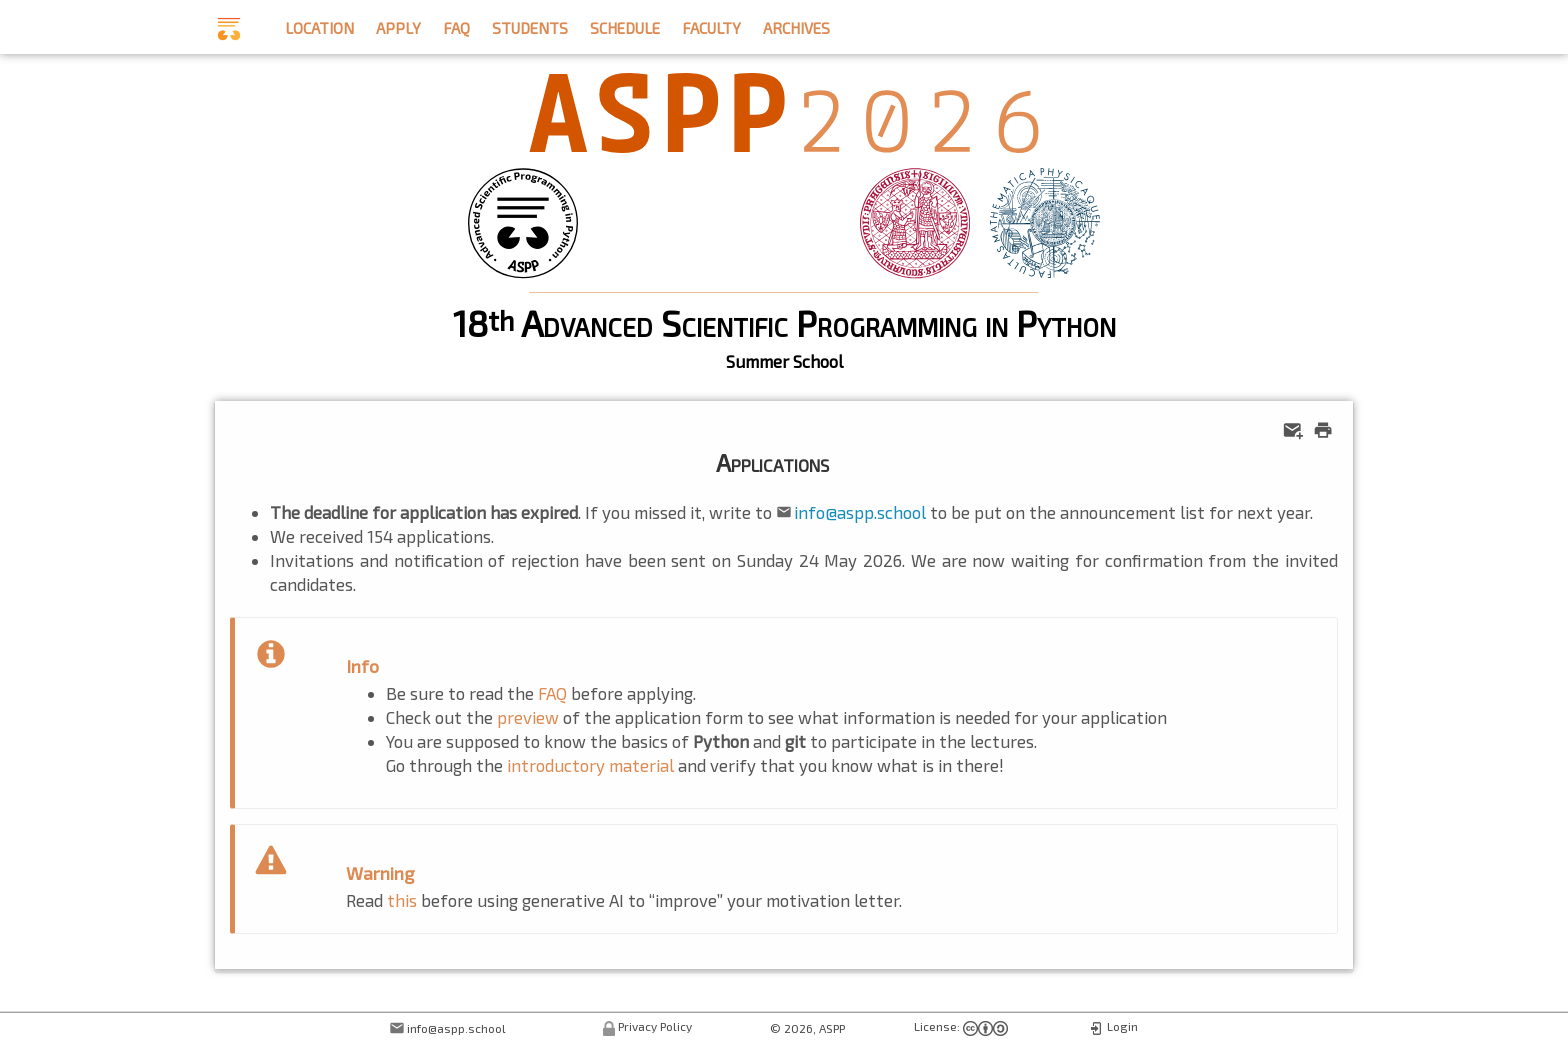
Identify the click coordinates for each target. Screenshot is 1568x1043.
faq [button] (456, 25)
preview (528, 717)
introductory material (590, 765)
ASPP (832, 1028)
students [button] (530, 25)
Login (1122, 1026)
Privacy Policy (655, 1026)
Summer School (784, 361)
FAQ (552, 693)
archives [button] (796, 25)
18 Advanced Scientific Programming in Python (784, 322)
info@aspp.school (860, 512)
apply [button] (398, 25)
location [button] (319, 25)
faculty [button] (711, 25)
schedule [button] (625, 25)
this (402, 900)
